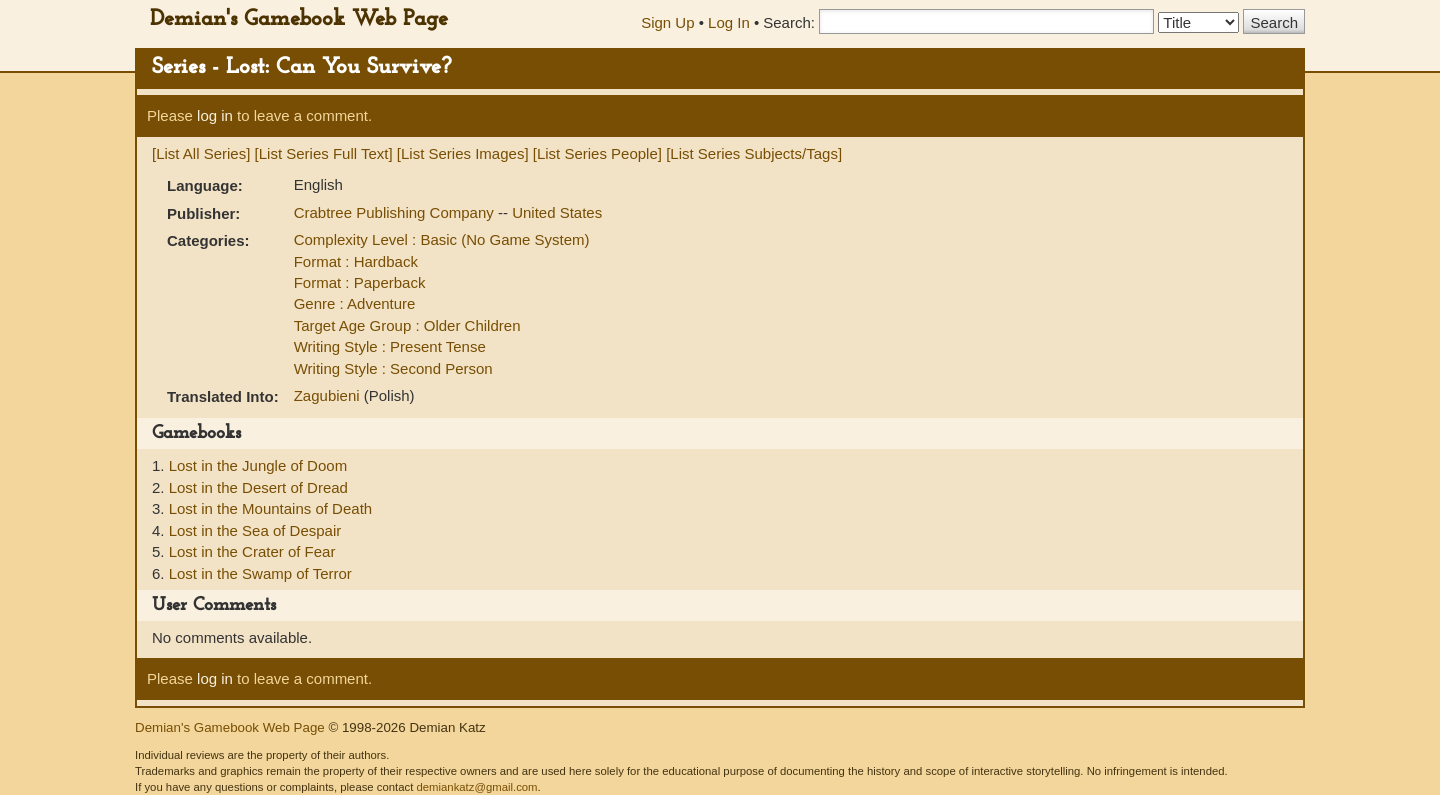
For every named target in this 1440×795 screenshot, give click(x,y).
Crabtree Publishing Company (396, 212)
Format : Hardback (356, 261)
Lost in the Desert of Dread (258, 487)
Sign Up (667, 22)
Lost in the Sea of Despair (255, 530)
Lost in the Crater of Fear (252, 551)
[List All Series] (201, 153)
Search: (789, 22)
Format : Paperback (360, 282)
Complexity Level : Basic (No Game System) (442, 239)
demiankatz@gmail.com (476, 787)
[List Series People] (597, 153)
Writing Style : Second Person (393, 368)
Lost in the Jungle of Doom (258, 465)
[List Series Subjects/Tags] (754, 153)
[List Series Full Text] (324, 153)
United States (557, 212)
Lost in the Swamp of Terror (260, 573)
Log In (729, 22)
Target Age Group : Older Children (407, 325)
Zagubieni (329, 395)
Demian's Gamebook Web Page (299, 19)
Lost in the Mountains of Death (270, 508)
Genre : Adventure (355, 303)
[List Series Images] (463, 153)
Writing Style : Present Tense (390, 346)
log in (215, 115)
